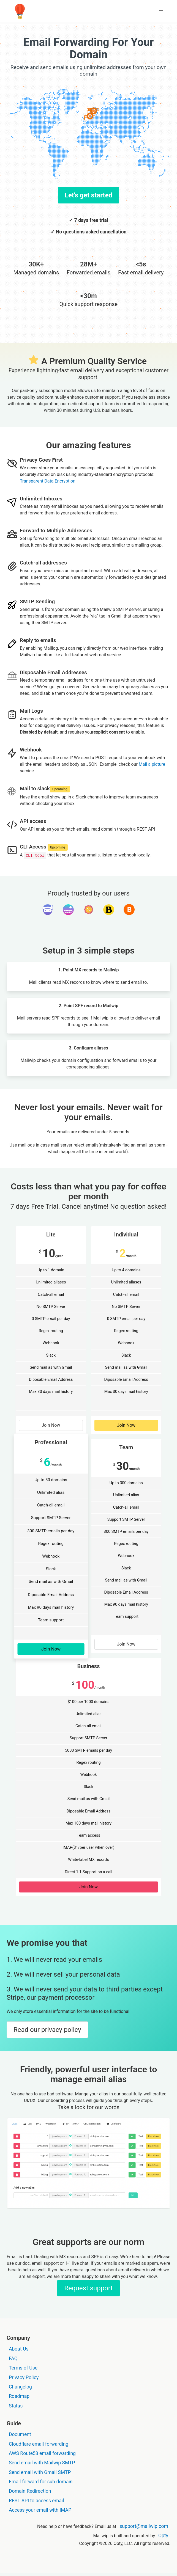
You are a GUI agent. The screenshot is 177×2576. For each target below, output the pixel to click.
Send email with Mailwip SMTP (42, 2462)
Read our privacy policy (47, 2030)
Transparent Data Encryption (47, 481)
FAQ (13, 2358)
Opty (163, 2535)
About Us (19, 2349)
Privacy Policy (24, 2377)
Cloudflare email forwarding (38, 2444)
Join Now (51, 1425)
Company (18, 2338)
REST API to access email (36, 2500)
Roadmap (19, 2396)
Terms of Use (23, 2368)
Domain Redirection (30, 2491)
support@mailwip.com (143, 2526)
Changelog (20, 2387)
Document (20, 2434)
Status (16, 2406)
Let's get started (88, 195)
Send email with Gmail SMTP (40, 2472)
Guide (14, 2423)
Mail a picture (152, 764)
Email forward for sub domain (41, 2481)
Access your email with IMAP (40, 2510)
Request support (88, 2288)
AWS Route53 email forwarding (42, 2453)
